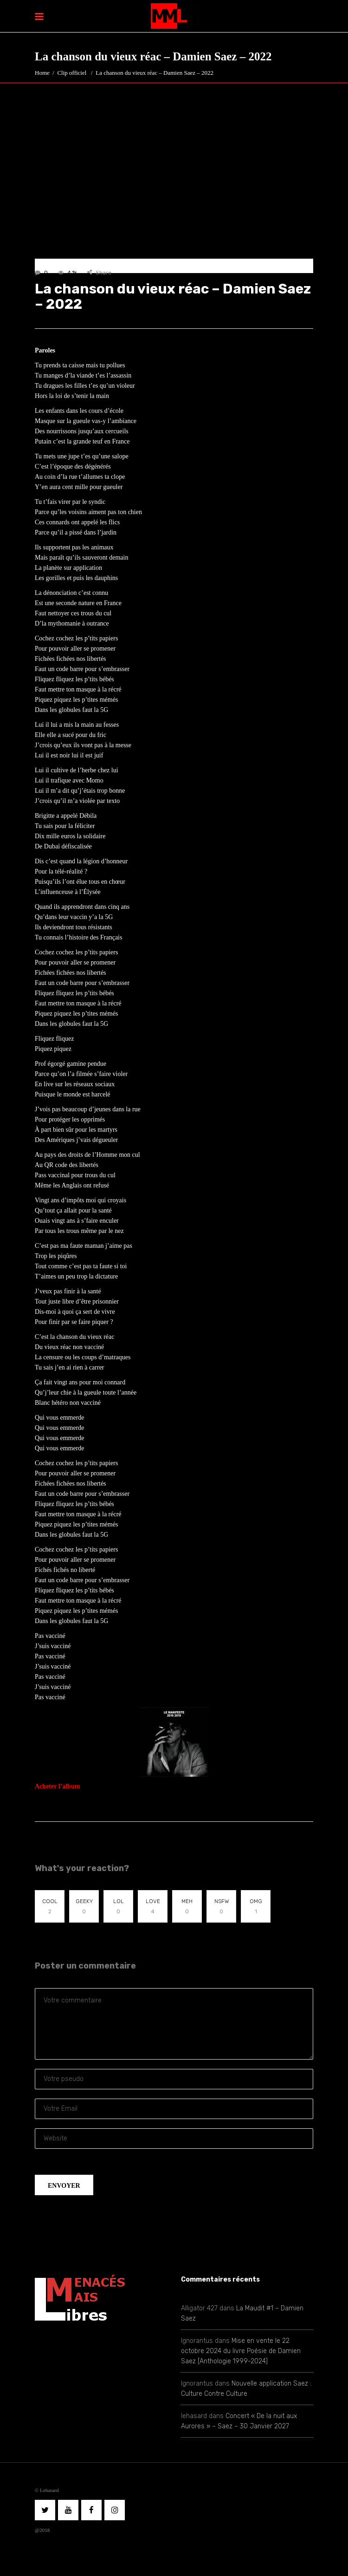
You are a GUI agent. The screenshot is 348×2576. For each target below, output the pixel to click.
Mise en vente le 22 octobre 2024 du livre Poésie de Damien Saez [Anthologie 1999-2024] (241, 2351)
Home (42, 72)
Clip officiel (71, 72)
